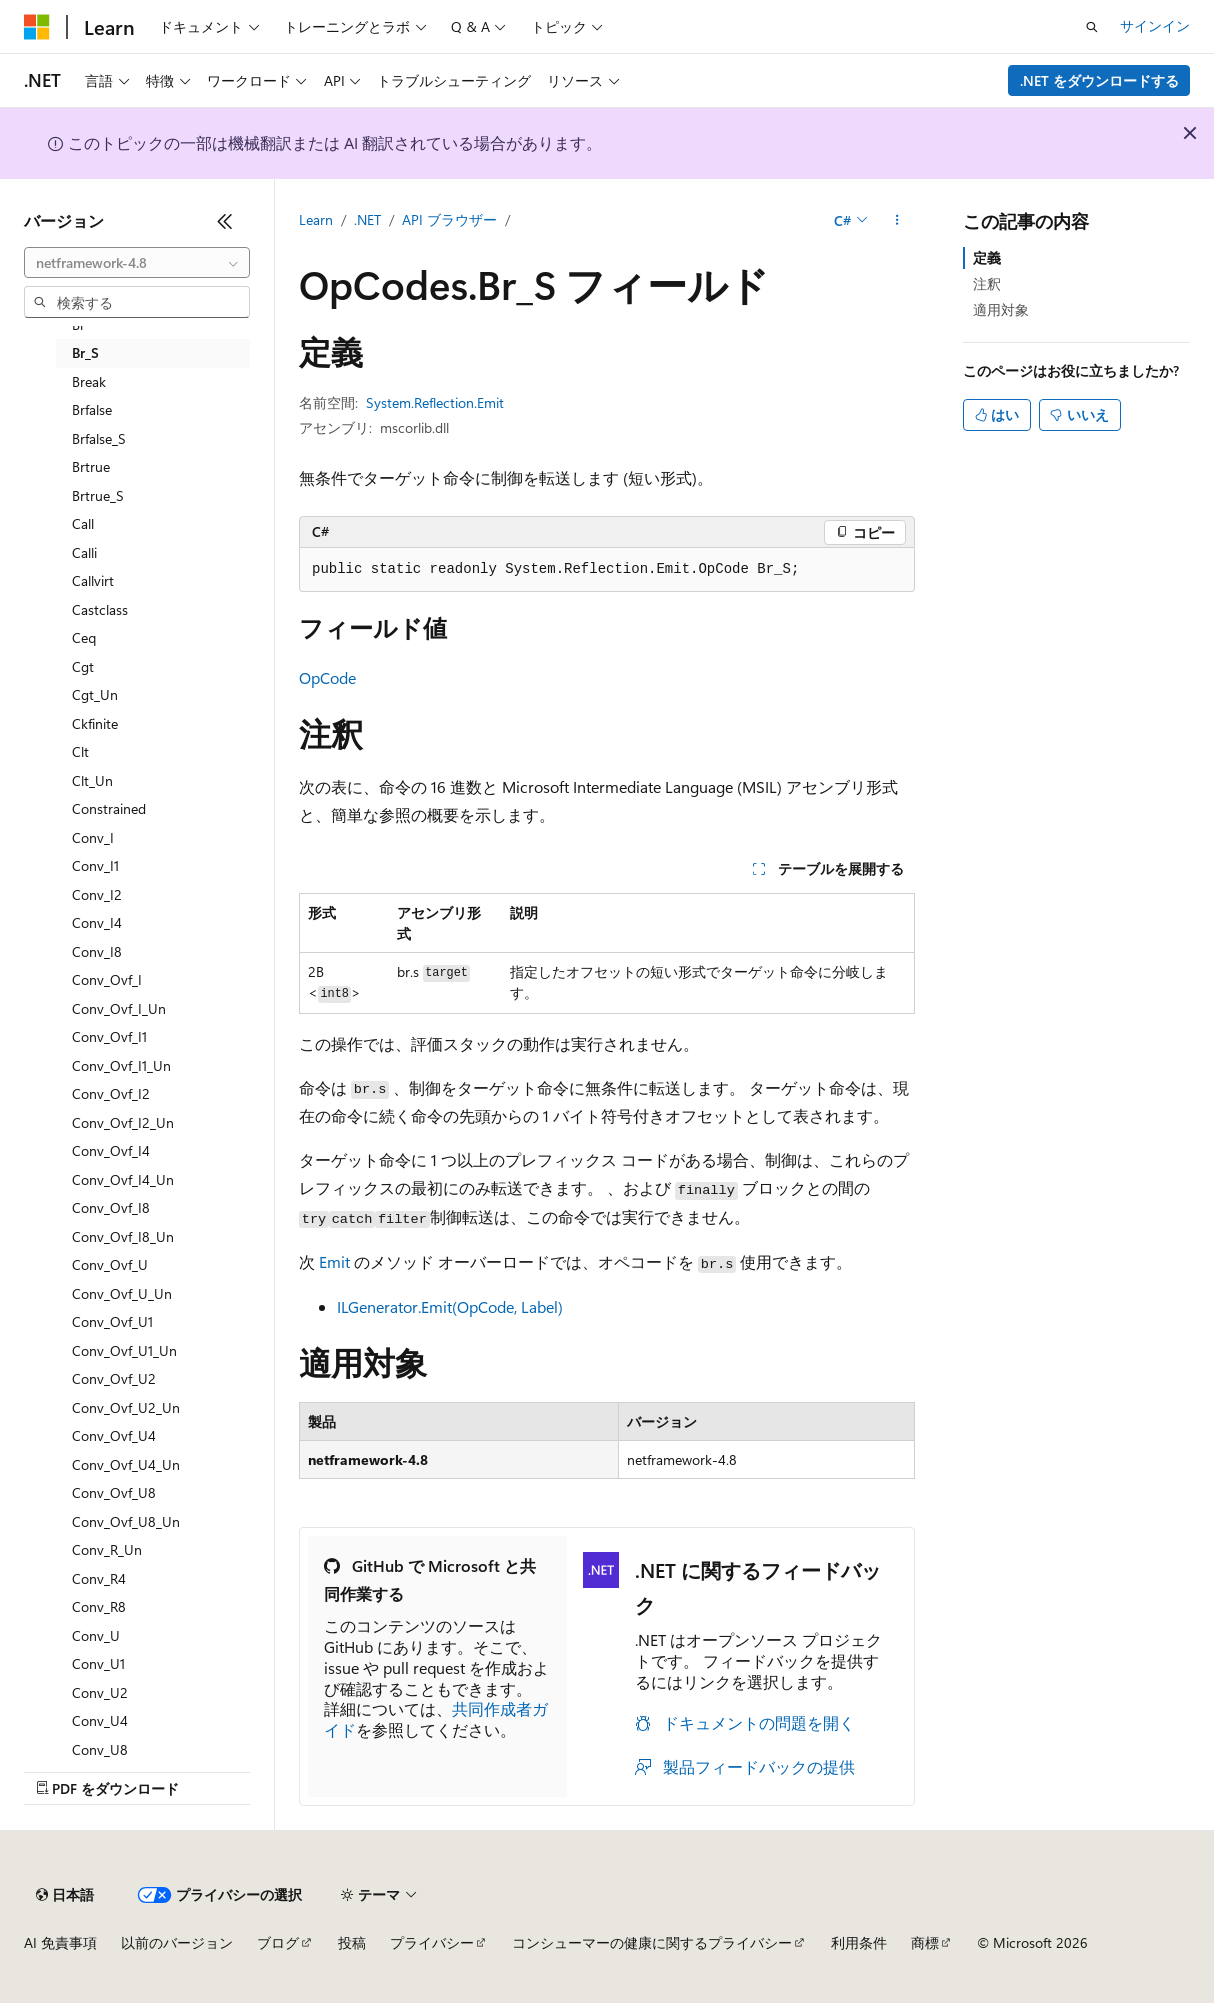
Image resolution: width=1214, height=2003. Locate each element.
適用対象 (1001, 309)
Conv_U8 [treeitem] (100, 1749)
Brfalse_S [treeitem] (99, 438)
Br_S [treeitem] (85, 352)
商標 (925, 1942)
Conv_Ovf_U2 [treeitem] (114, 1378)
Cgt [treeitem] (83, 666)
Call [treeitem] (83, 523)
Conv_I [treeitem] (93, 837)
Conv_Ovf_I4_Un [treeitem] (123, 1179)
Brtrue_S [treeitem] (98, 495)
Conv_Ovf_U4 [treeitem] (114, 1435)
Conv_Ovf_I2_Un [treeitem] (123, 1122)
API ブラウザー (449, 219)
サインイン (1155, 25)
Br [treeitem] (78, 324)
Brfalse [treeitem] (92, 409)
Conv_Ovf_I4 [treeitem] (111, 1150)
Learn (316, 219)
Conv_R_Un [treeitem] (107, 1549)
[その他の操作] (897, 221)
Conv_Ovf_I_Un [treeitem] (119, 1008)
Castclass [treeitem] (100, 609)
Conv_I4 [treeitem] (97, 922)
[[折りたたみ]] (225, 221)
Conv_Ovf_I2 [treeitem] (111, 1093)
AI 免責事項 (60, 1942)
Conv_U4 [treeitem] (100, 1720)
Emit (334, 1261)
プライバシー (432, 1942)
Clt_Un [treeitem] (92, 780)
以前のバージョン (177, 1942)
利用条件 (859, 1942)
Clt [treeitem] (80, 751)
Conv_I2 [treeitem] (97, 894)
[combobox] (137, 263)
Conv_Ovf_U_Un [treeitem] (122, 1293)
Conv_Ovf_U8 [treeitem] (114, 1492)
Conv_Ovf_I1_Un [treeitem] (121, 1065)
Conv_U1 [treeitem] (98, 1663)
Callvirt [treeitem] (93, 580)
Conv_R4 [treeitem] (99, 1578)
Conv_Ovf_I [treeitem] (107, 979)
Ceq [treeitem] (84, 637)
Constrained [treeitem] (109, 808)
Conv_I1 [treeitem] (95, 865)
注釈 (987, 283)
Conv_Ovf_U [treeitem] (110, 1264)
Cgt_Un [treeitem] (95, 694)
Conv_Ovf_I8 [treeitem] (111, 1207)
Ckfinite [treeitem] (95, 723)
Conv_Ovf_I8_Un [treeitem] (123, 1236)
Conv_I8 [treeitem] (97, 951)
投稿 (352, 1942)
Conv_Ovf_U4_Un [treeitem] (126, 1464)
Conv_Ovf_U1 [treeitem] (112, 1321)
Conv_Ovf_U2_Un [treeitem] (126, 1407)
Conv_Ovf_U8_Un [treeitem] (126, 1521)
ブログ (278, 1942)
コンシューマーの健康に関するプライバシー (652, 1942)
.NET (367, 219)
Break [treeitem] (89, 381)
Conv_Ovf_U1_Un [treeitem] (124, 1350)
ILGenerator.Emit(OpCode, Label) (450, 1306)
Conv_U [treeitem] (96, 1635)
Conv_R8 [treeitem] (99, 1606)
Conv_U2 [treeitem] (100, 1692)
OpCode (327, 677)
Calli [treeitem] (84, 552)
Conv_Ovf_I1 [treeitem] (109, 1036)
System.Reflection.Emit (435, 402)
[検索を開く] (1092, 27)
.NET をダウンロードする (1099, 80)
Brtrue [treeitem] (91, 466)
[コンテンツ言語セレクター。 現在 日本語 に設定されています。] (65, 1895)
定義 (987, 257)
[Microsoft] (37, 27)
